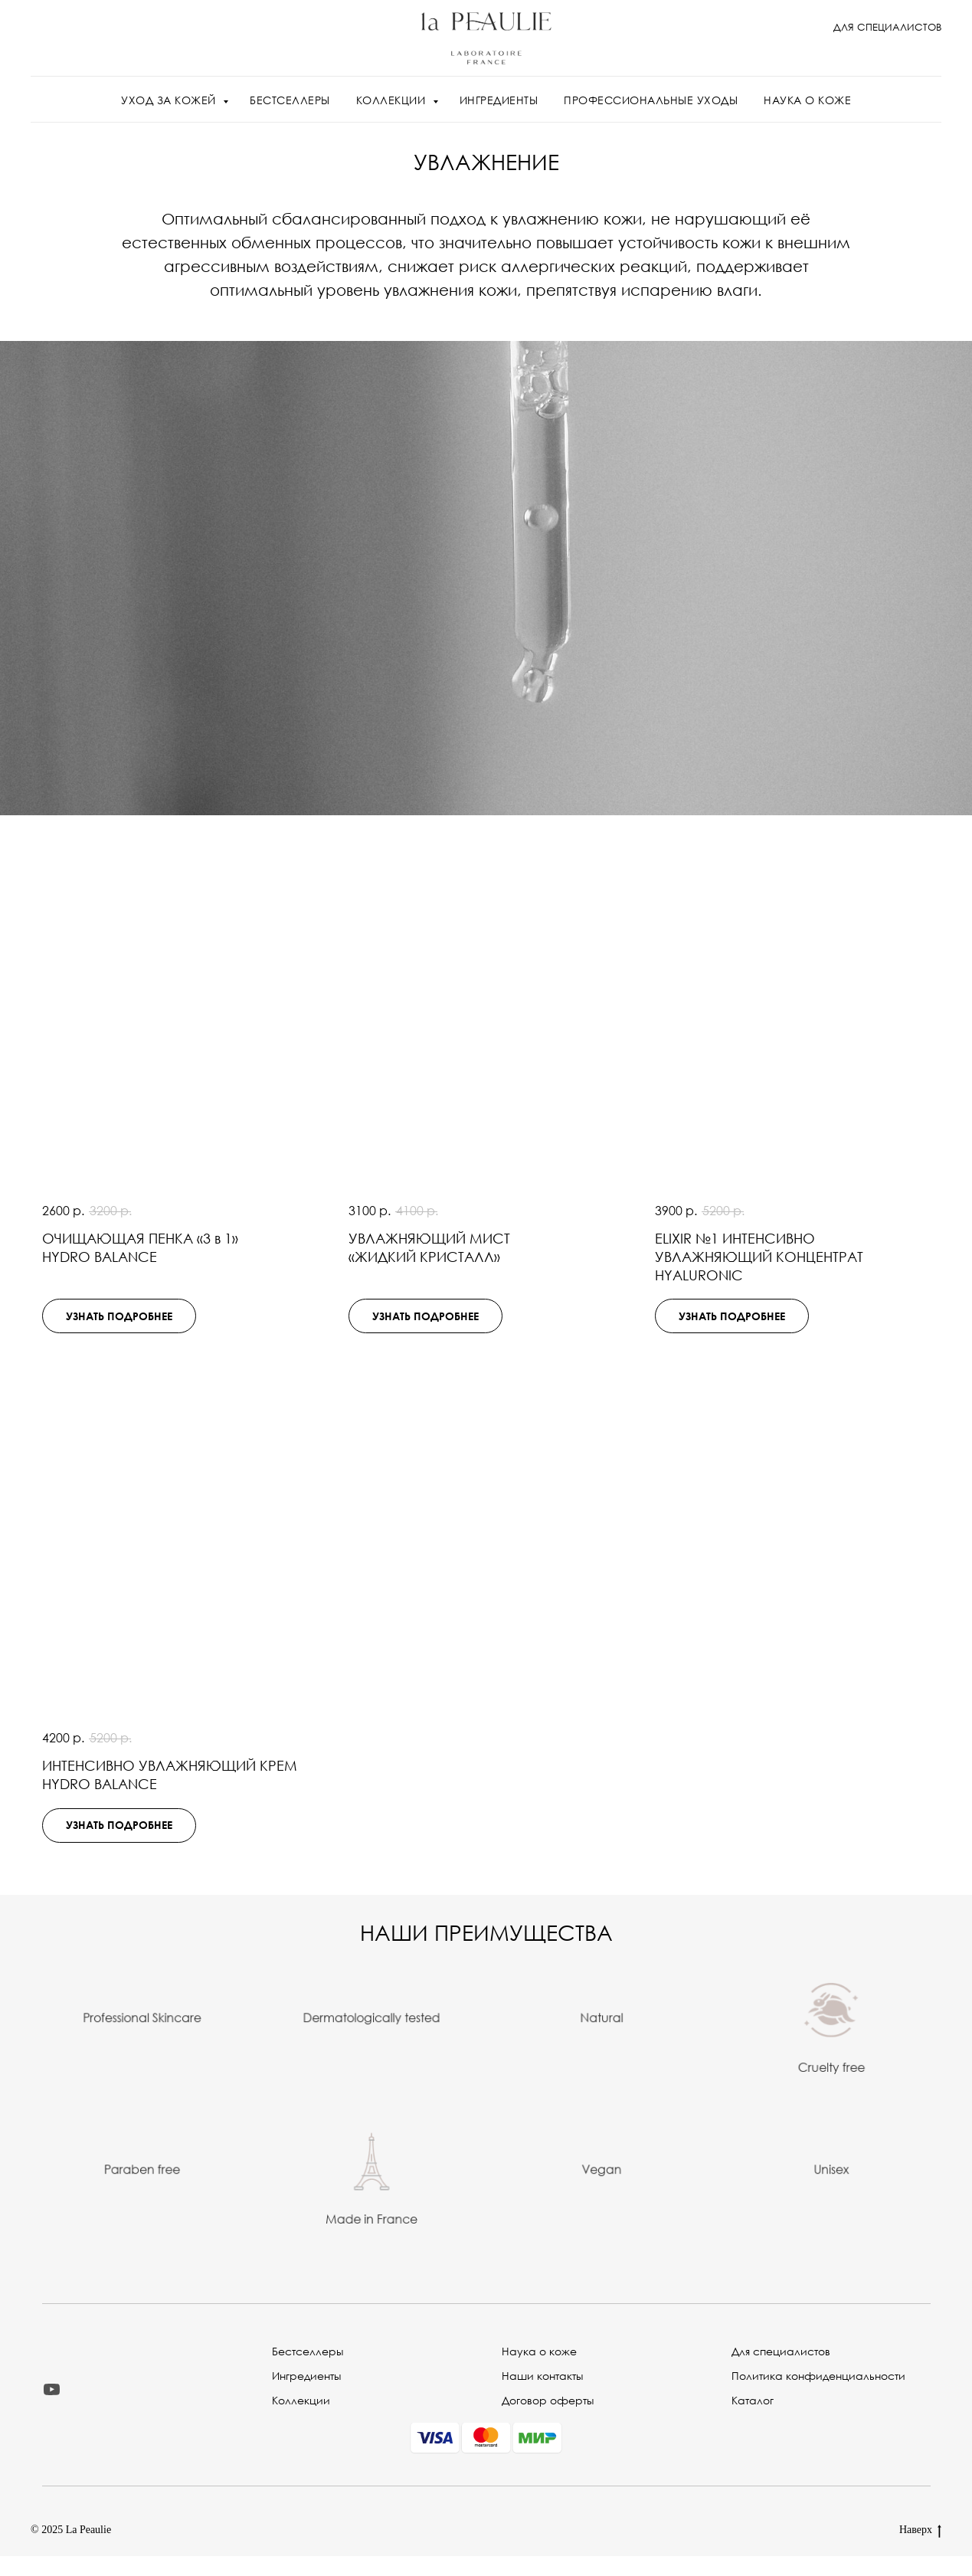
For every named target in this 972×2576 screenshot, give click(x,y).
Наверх (920, 2531)
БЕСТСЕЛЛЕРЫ (290, 100)
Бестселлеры (307, 2351)
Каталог (752, 2400)
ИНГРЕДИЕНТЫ (499, 100)
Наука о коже (539, 2351)
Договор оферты (548, 2400)
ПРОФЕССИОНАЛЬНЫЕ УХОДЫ (651, 100)
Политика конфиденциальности (818, 2375)
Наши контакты (542, 2375)
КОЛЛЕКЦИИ (392, 100)
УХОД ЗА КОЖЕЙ (170, 100)
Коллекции (301, 2400)
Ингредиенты (306, 2375)
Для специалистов (780, 2351)
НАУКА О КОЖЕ (807, 100)
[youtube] (51, 2389)
